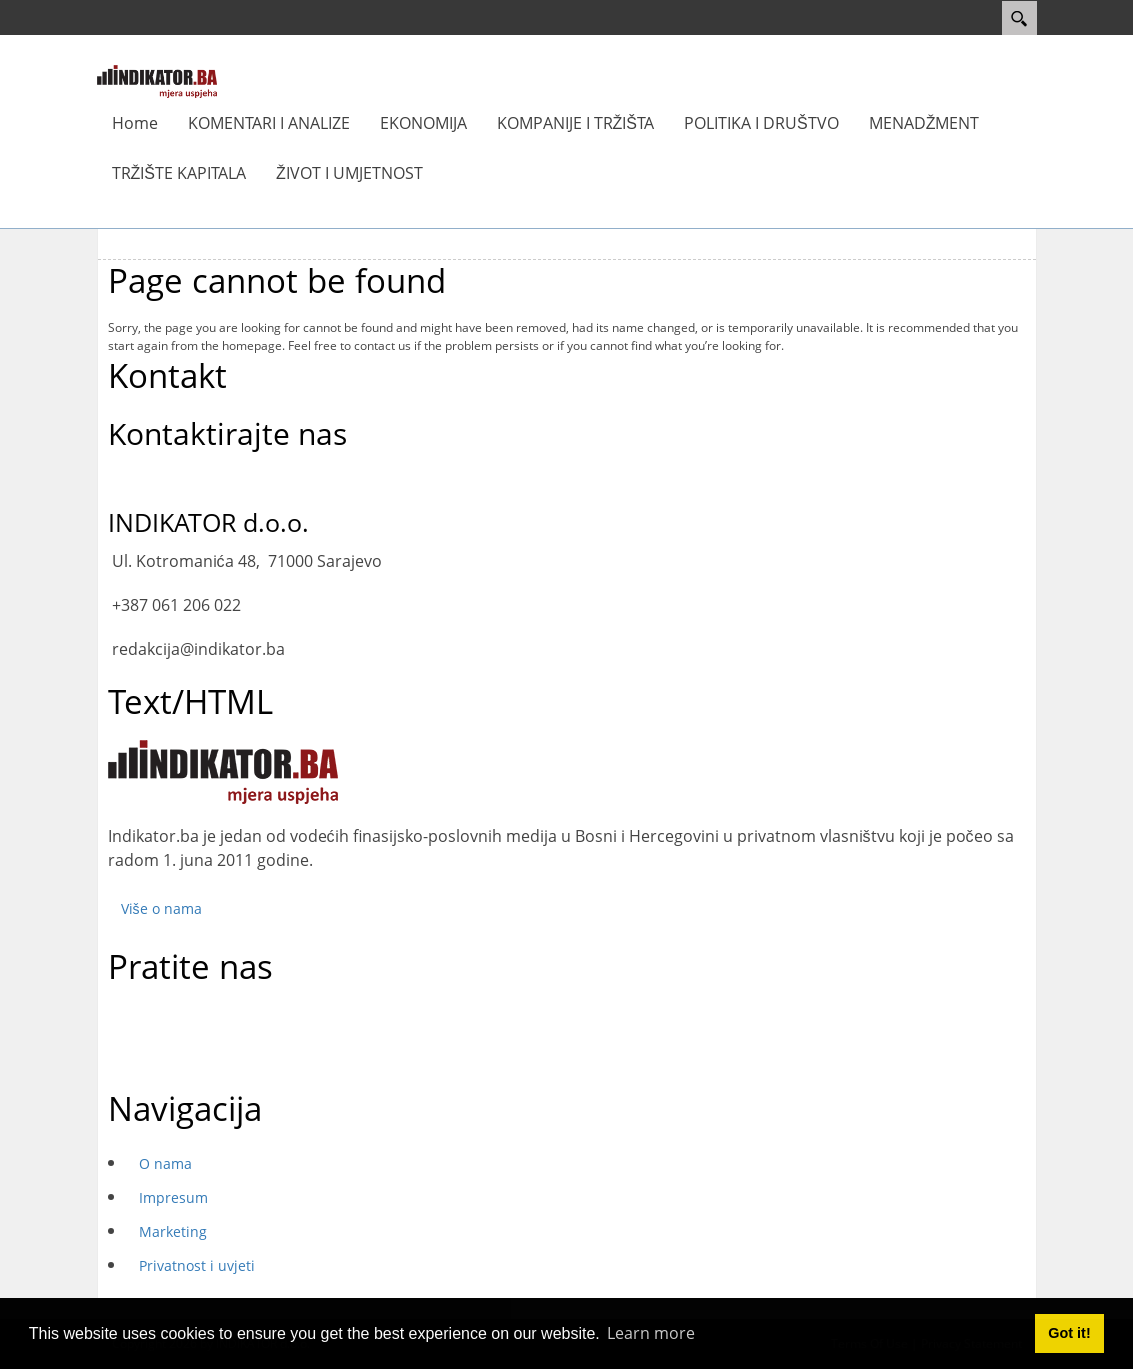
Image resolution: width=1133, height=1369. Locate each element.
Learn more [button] (651, 1333)
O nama (165, 1163)
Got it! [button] (1069, 1333)
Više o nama (161, 908)
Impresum (173, 1197)
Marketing (173, 1231)
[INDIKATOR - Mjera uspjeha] (157, 80)
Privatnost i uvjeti (197, 1265)
